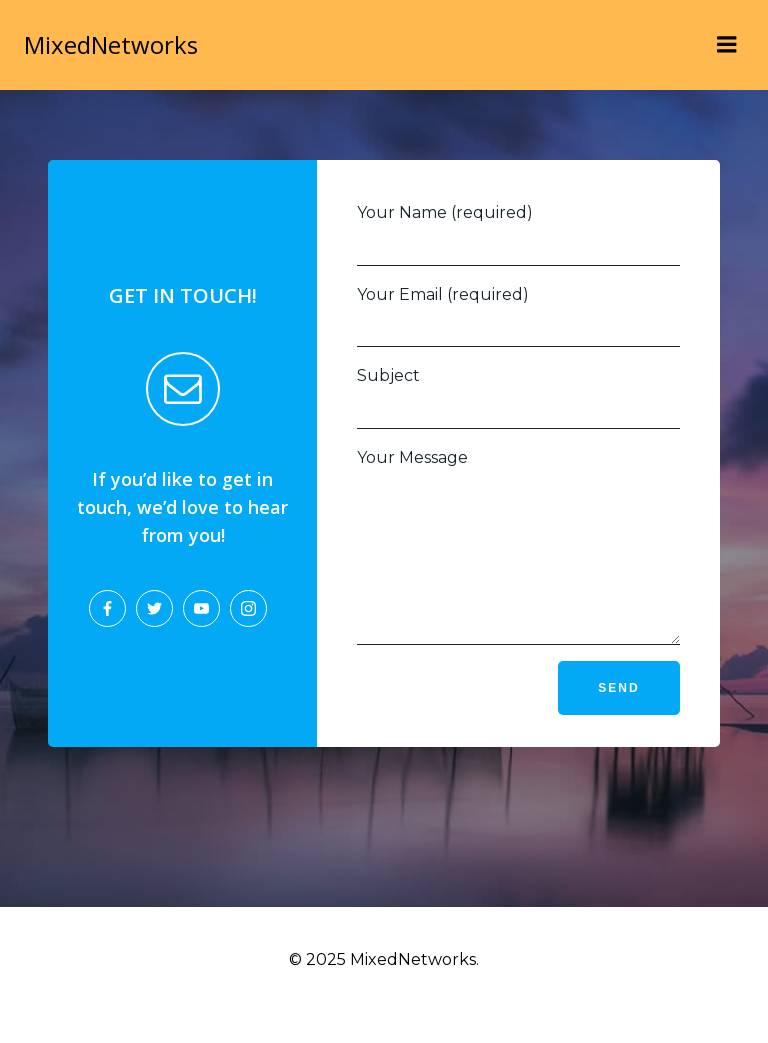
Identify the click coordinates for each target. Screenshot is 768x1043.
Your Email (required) (518, 316)
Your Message (518, 562)
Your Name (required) (518, 234)
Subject (518, 397)
